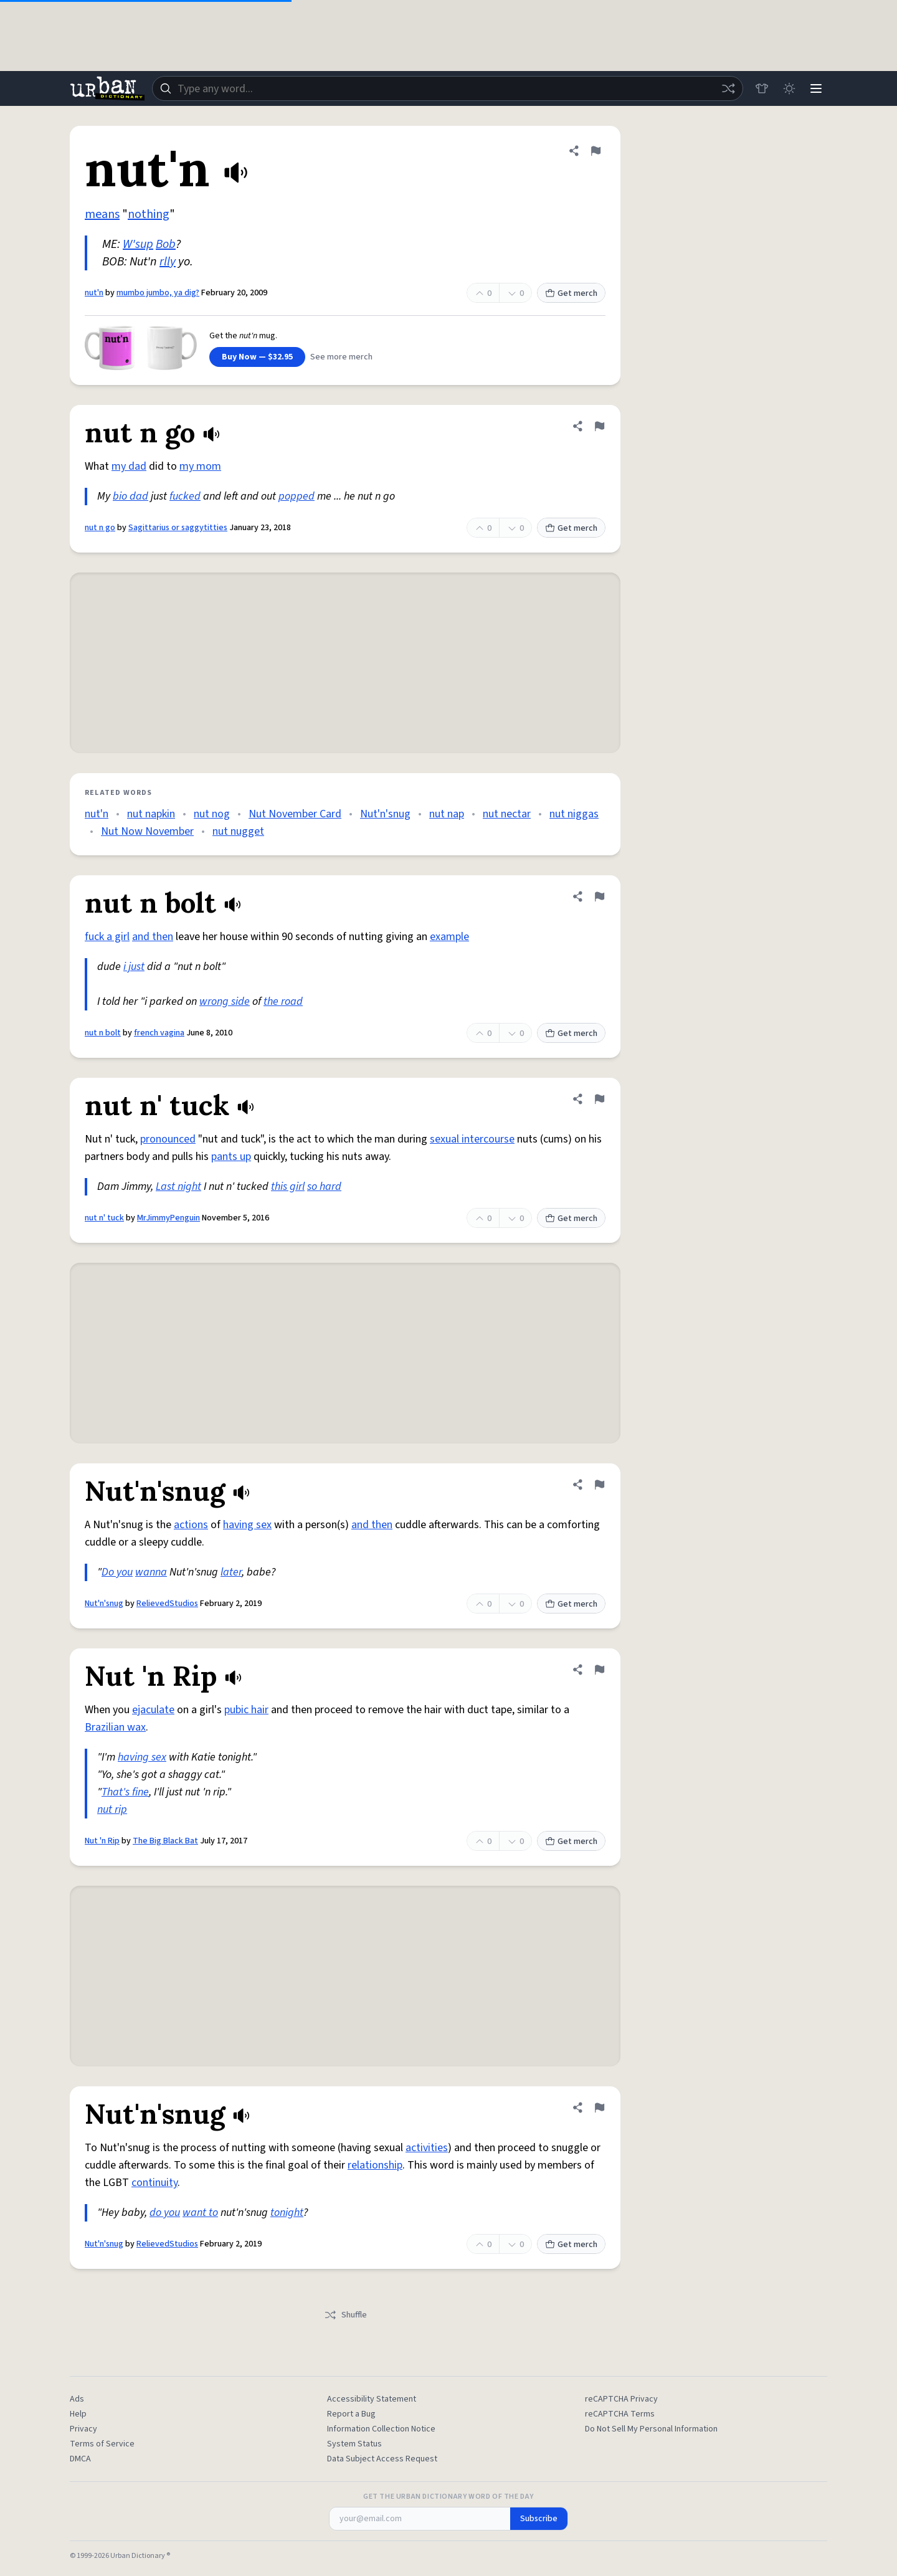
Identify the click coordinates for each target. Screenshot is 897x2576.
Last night (178, 1186)
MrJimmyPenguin (168, 1218)
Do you (117, 1572)
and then (152, 936)
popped (296, 496)
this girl (288, 1186)
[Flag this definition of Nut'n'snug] (599, 1485)
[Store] (761, 88)
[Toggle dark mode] (788, 88)
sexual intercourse (472, 1139)
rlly (167, 261)
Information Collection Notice (381, 2429)
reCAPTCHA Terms (620, 2414)
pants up (231, 1156)
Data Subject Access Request (382, 2459)
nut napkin (151, 814)
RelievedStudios (167, 1603)
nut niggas (574, 814)
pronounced (168, 1139)
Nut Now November (147, 831)
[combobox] (447, 88)
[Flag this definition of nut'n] (595, 151)
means (102, 214)
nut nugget (238, 831)
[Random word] (727, 88)
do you (165, 2212)
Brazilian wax (115, 1727)
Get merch (571, 293)
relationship (375, 2165)
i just (134, 966)
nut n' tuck (104, 1218)
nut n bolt (103, 1033)
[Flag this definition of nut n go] (599, 426)
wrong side (224, 1001)
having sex (247, 1525)
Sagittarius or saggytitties (177, 527)
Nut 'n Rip (102, 1841)
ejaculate (153, 1710)
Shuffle (345, 2315)
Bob (166, 244)
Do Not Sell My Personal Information (651, 2429)
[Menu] (816, 88)
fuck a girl (107, 936)
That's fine (125, 1792)
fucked (185, 496)
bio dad (130, 496)
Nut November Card (295, 814)
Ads (77, 2399)
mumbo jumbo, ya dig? (157, 293)
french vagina (159, 1033)
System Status (354, 2444)
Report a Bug (351, 2414)
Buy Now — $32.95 (257, 357)
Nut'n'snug (385, 814)
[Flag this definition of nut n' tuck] (599, 1099)
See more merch (341, 357)
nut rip (112, 1809)
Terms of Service (102, 2444)
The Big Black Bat (165, 1841)
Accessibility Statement (371, 2399)
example (449, 936)
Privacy (83, 2429)
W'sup (138, 244)
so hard (324, 1186)
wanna (151, 1572)
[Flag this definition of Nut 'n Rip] (599, 1670)
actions (191, 1525)
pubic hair (246, 1710)
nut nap (446, 814)
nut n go (100, 527)
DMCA (80, 2459)
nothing (148, 214)
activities (427, 2147)
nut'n (94, 293)
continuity (154, 2182)
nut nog (212, 814)
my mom (200, 466)
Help (78, 2414)
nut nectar (507, 814)
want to (200, 2212)
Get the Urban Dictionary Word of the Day (448, 2497)
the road (283, 1001)
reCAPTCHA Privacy (621, 2399)
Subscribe (539, 2518)
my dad (129, 466)
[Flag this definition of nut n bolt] (599, 896)
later (231, 1572)
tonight (286, 2212)
